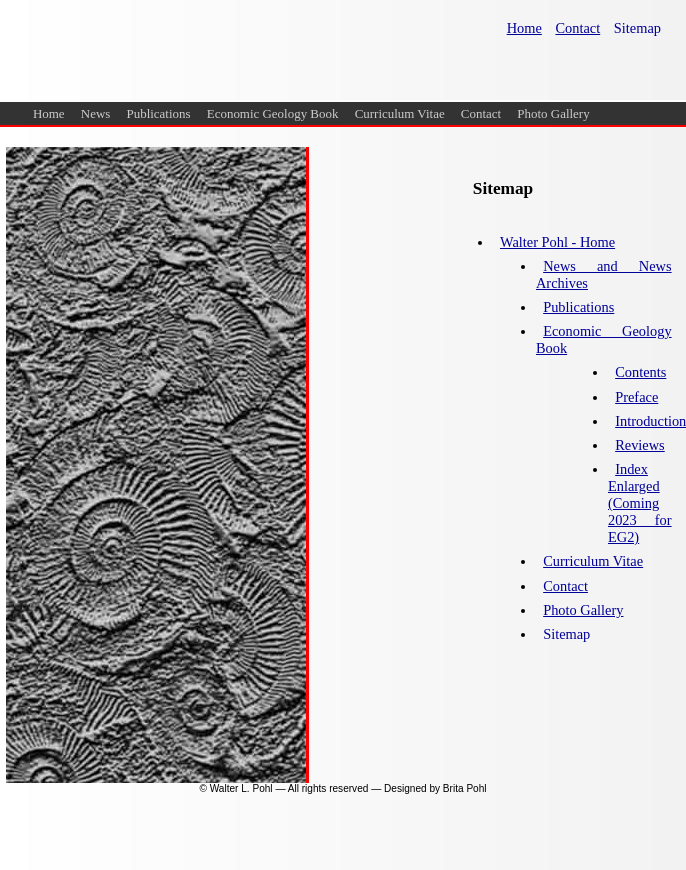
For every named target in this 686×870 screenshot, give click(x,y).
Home (49, 113)
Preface (636, 397)
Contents (640, 372)
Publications (159, 113)
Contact (481, 113)
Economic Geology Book (273, 113)
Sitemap (637, 28)
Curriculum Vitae (400, 113)
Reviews (640, 445)
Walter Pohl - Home (557, 242)
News (96, 113)
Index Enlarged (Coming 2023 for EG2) (640, 503)
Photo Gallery (553, 113)
